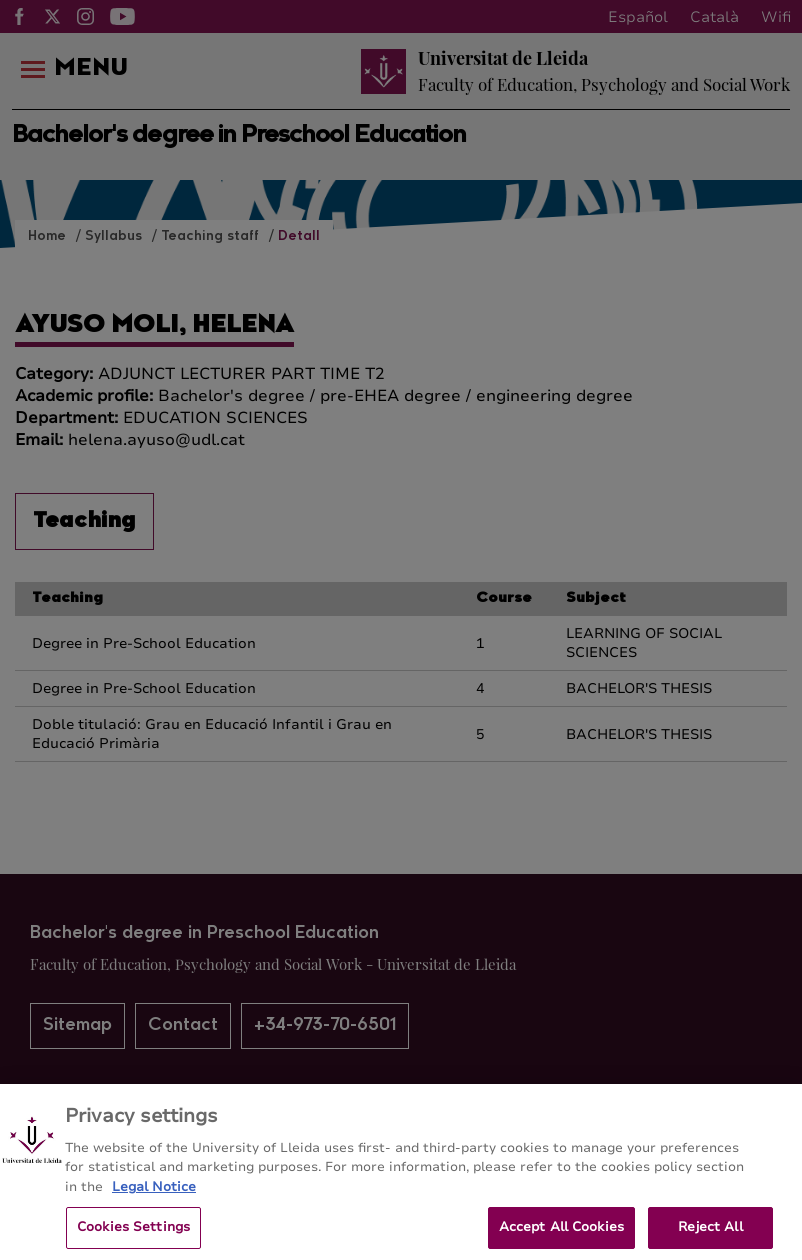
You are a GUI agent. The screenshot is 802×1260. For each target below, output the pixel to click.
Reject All (710, 1235)
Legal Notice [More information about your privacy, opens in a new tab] (154, 1194)
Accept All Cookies (561, 1235)
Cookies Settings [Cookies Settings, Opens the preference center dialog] (133, 1235)
